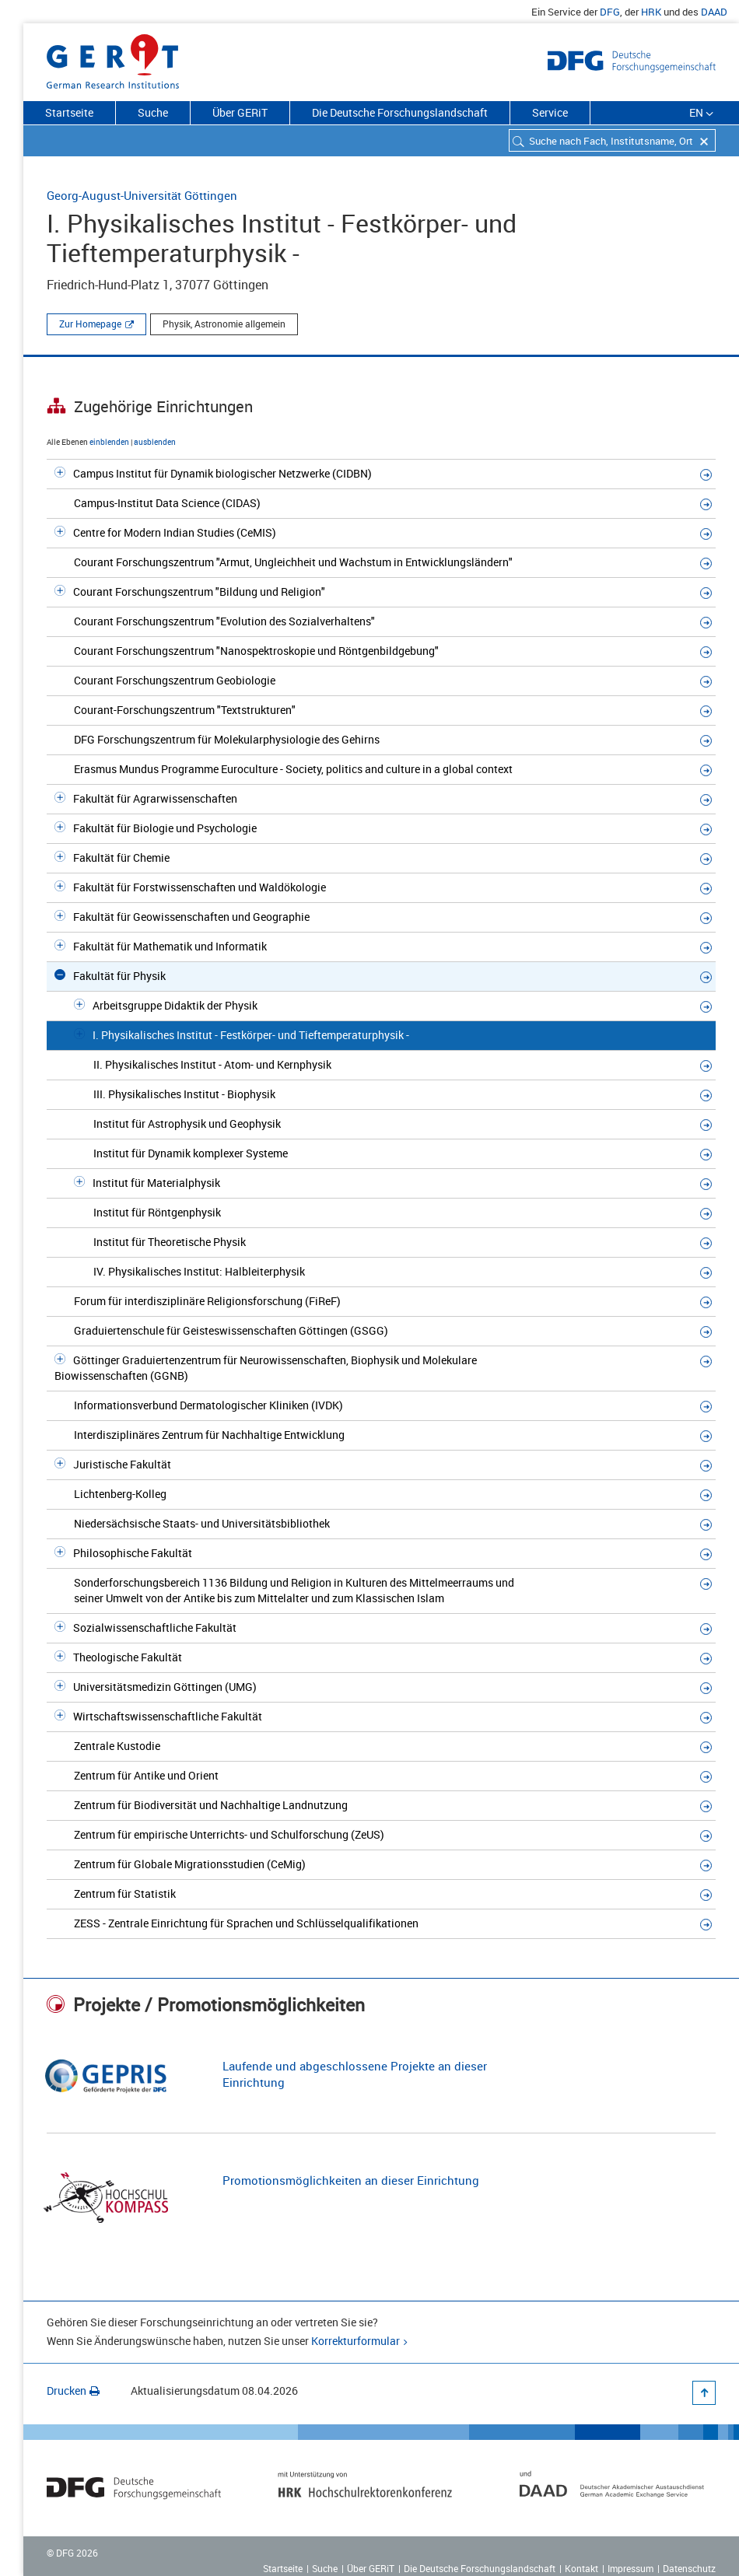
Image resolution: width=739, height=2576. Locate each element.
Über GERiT (240, 112)
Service (550, 112)
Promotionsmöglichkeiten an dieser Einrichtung (350, 2180)
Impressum (630, 2568)
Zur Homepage (90, 323)
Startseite (69, 112)
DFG (610, 12)
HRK (651, 12)
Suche (153, 112)
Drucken (73, 2390)
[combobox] (612, 140)
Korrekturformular (355, 2340)
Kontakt (581, 2568)
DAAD (714, 12)
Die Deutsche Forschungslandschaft (400, 112)
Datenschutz (689, 2568)
